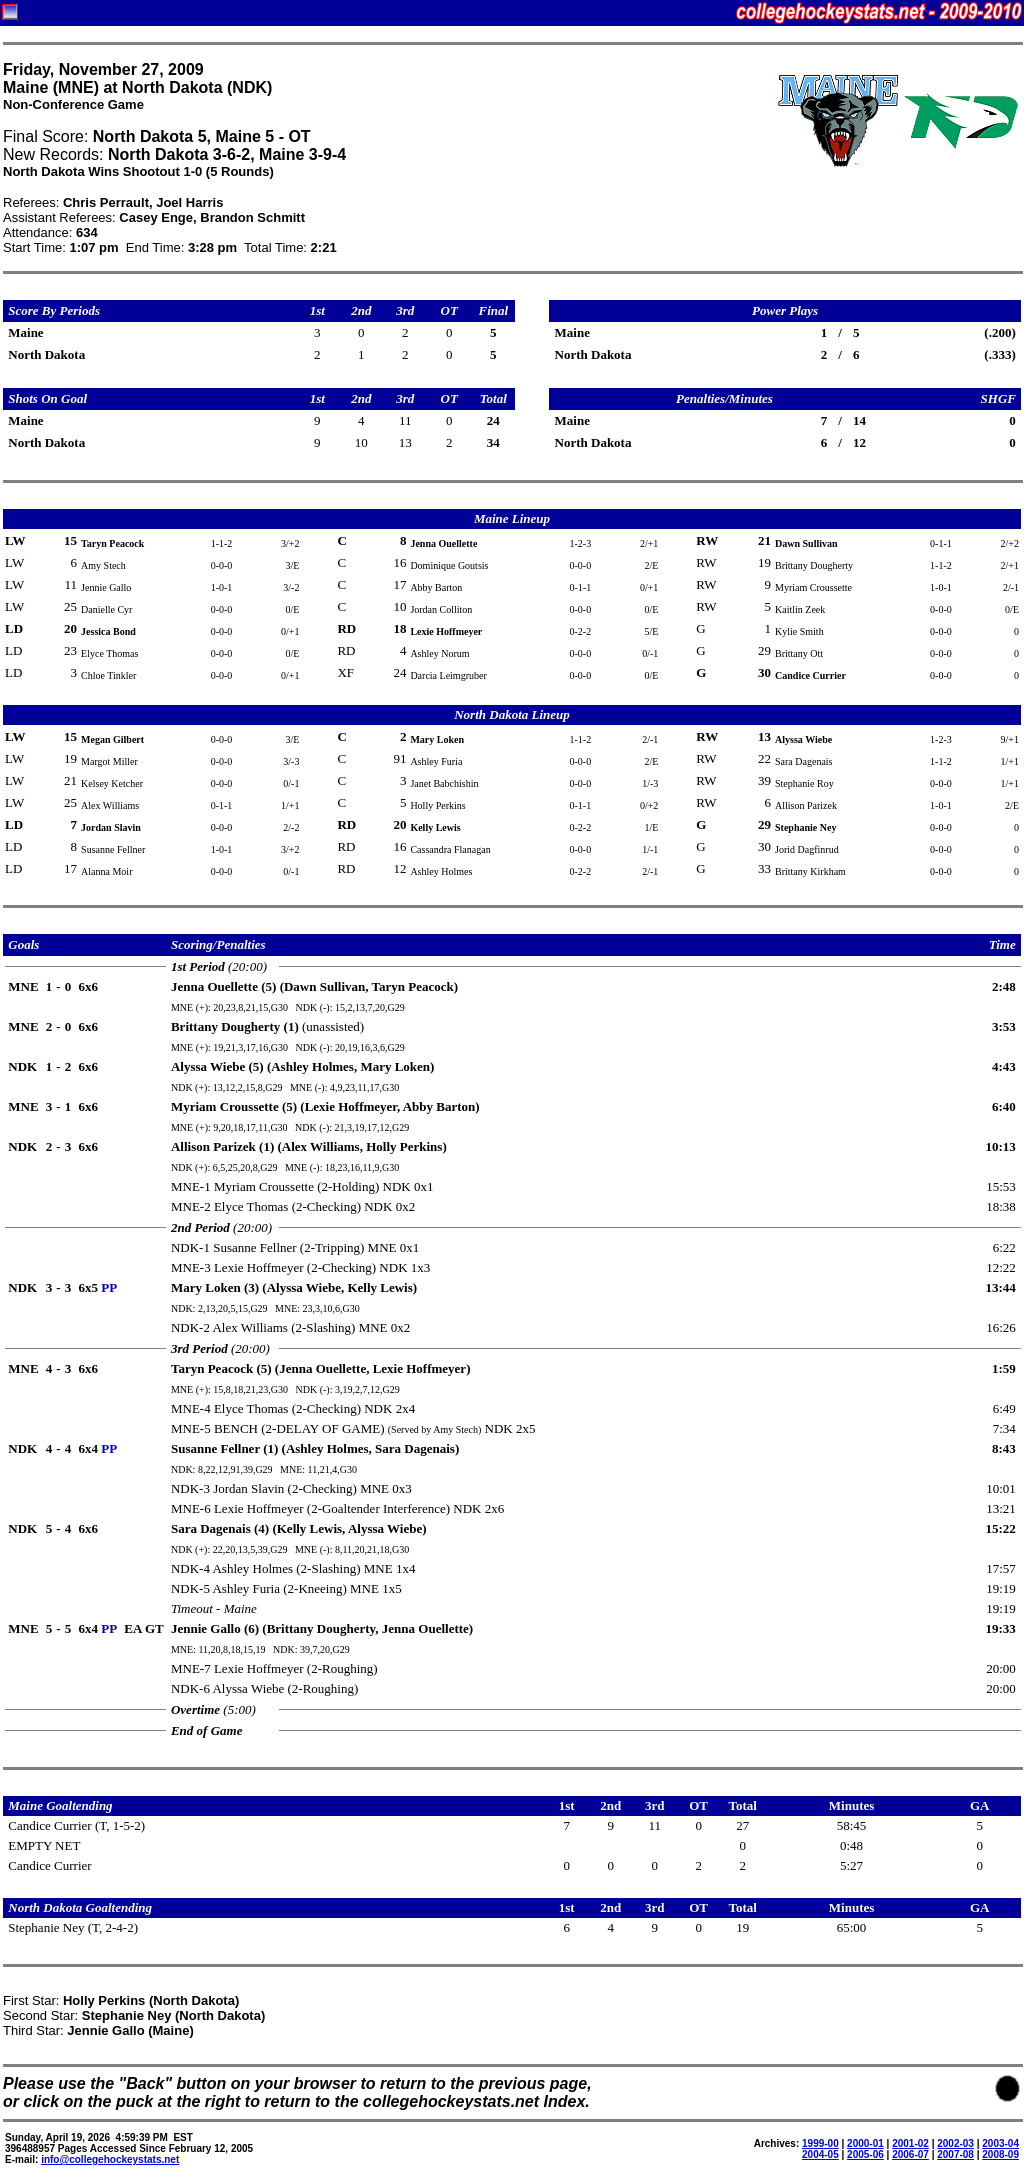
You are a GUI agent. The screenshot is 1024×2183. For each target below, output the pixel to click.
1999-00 (820, 2143)
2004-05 (820, 2154)
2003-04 (1000, 2143)
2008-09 (1000, 2154)
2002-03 (955, 2143)
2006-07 (910, 2154)
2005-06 (865, 2154)
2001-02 (910, 2143)
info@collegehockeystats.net (110, 2159)
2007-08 (955, 2154)
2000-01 (865, 2143)
